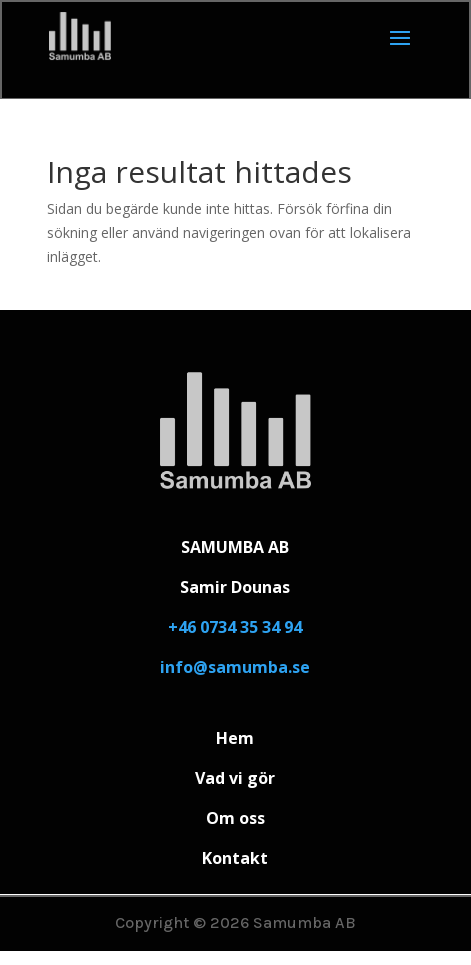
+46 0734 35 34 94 (235, 627)
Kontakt (235, 858)
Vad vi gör (235, 778)
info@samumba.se (235, 667)
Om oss (235, 818)
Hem (235, 738)
